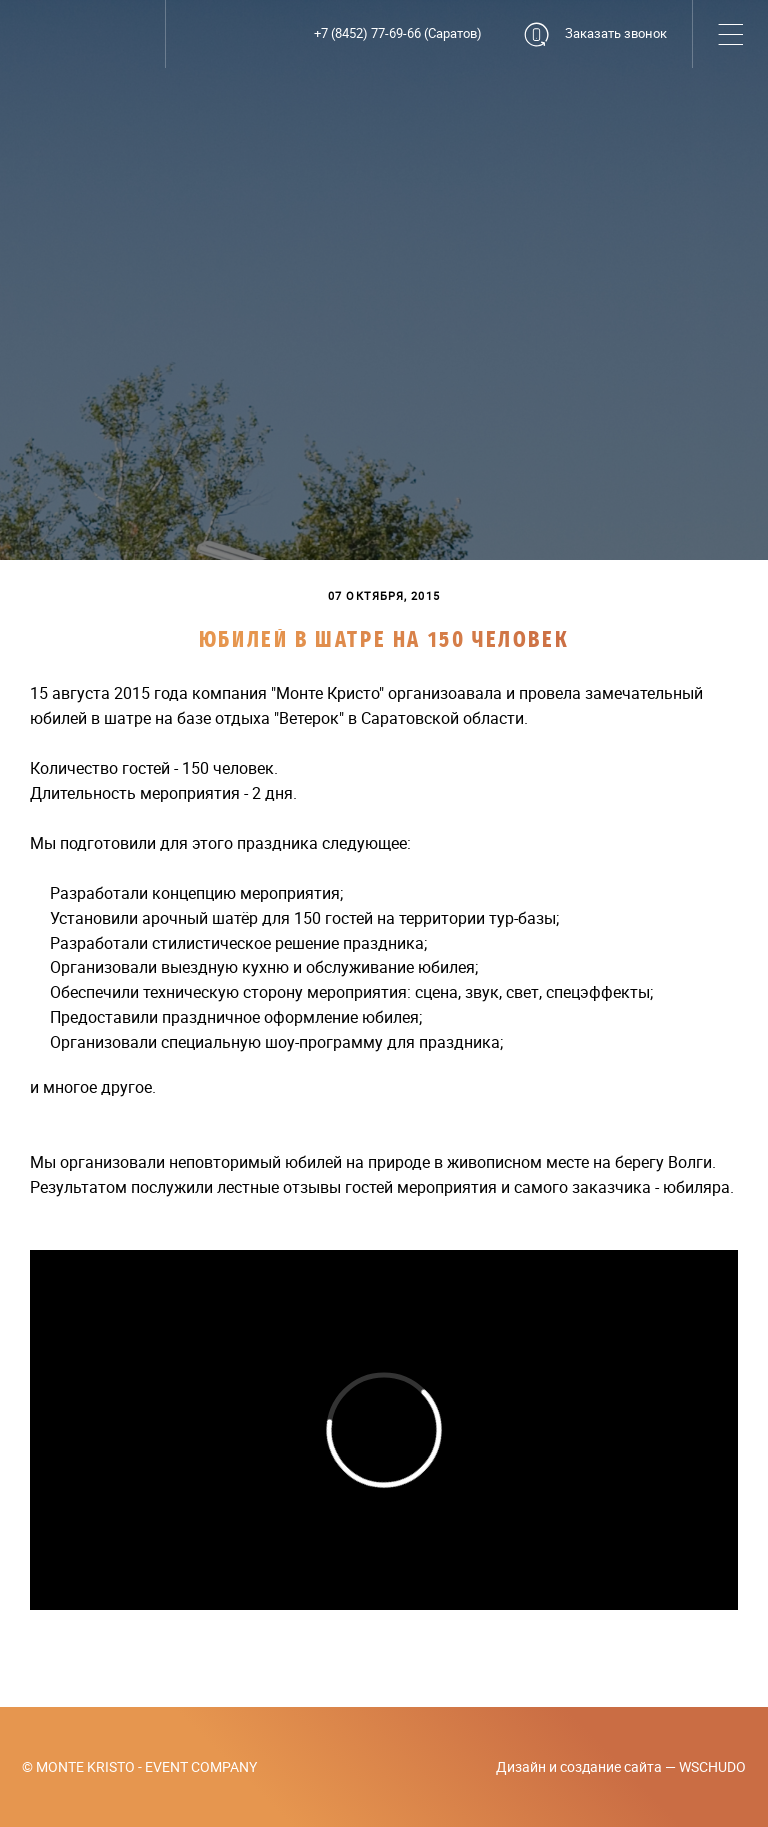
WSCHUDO (712, 1766)
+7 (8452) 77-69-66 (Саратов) (398, 34)
